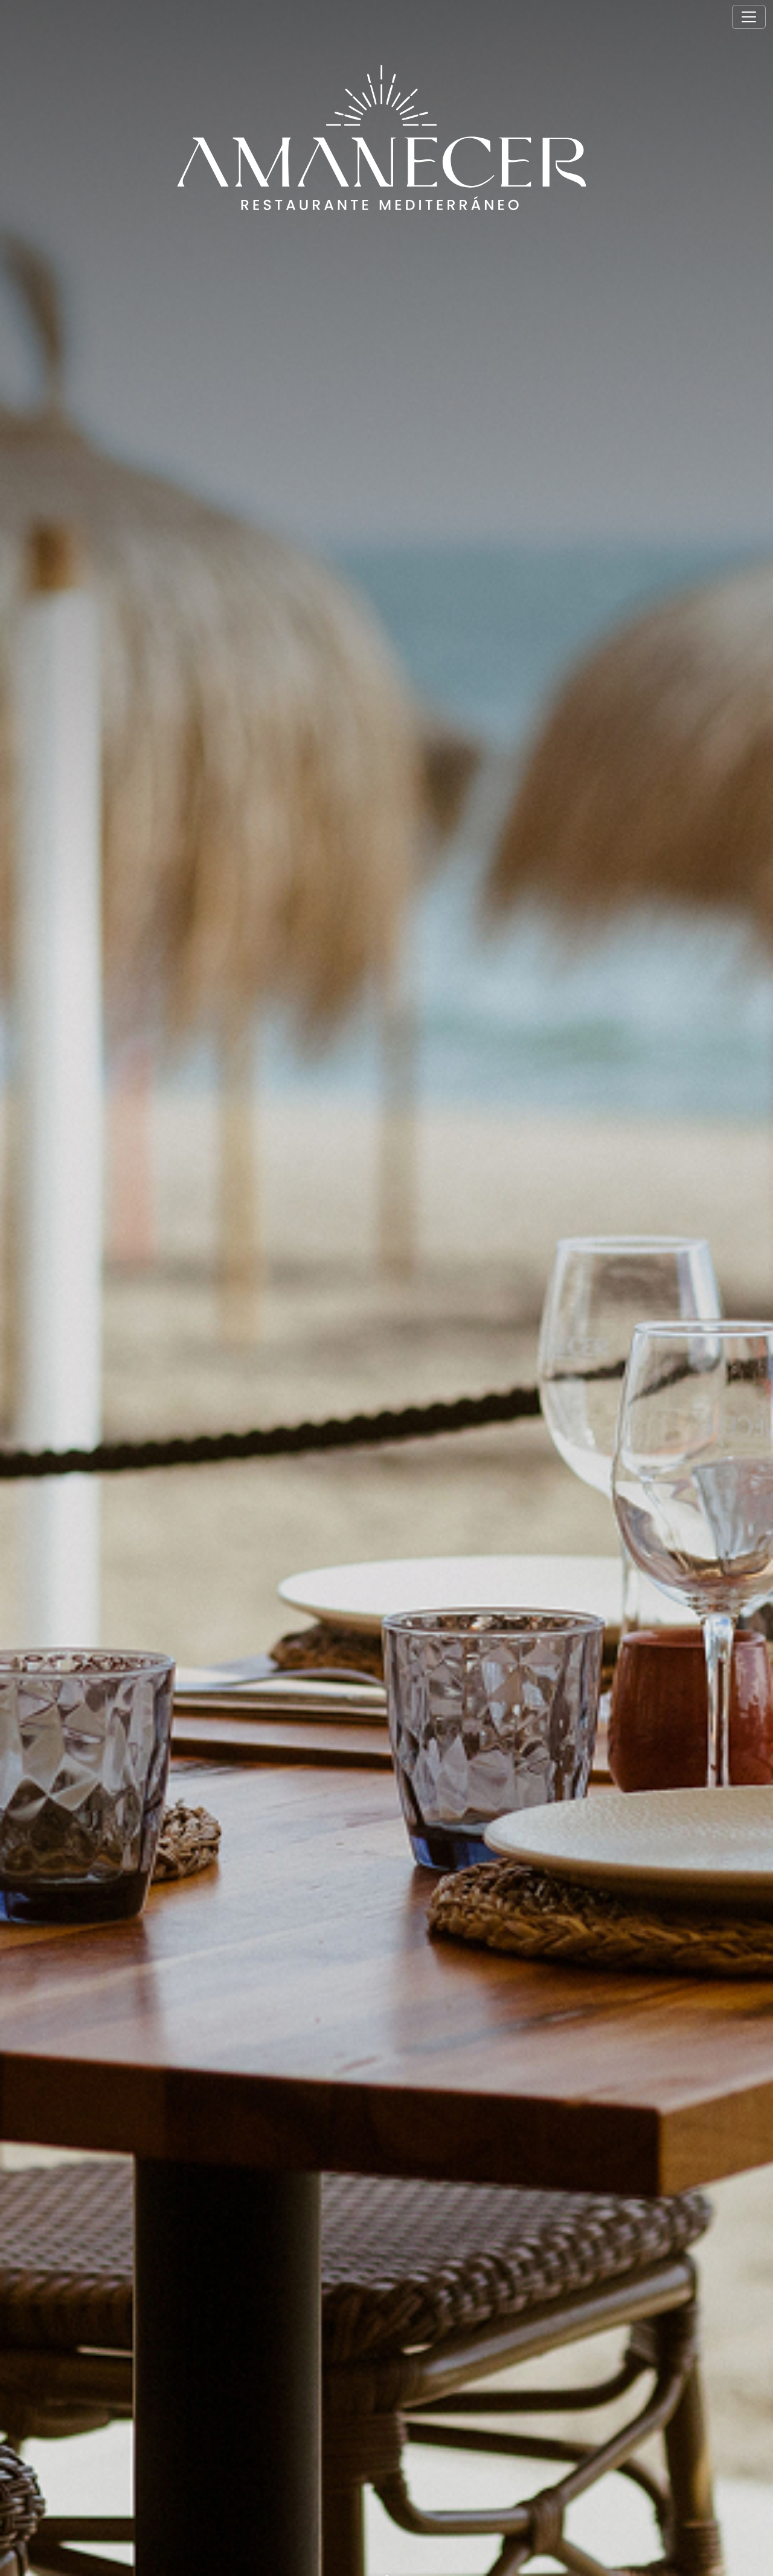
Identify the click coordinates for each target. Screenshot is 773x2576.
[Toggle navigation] (749, 17)
